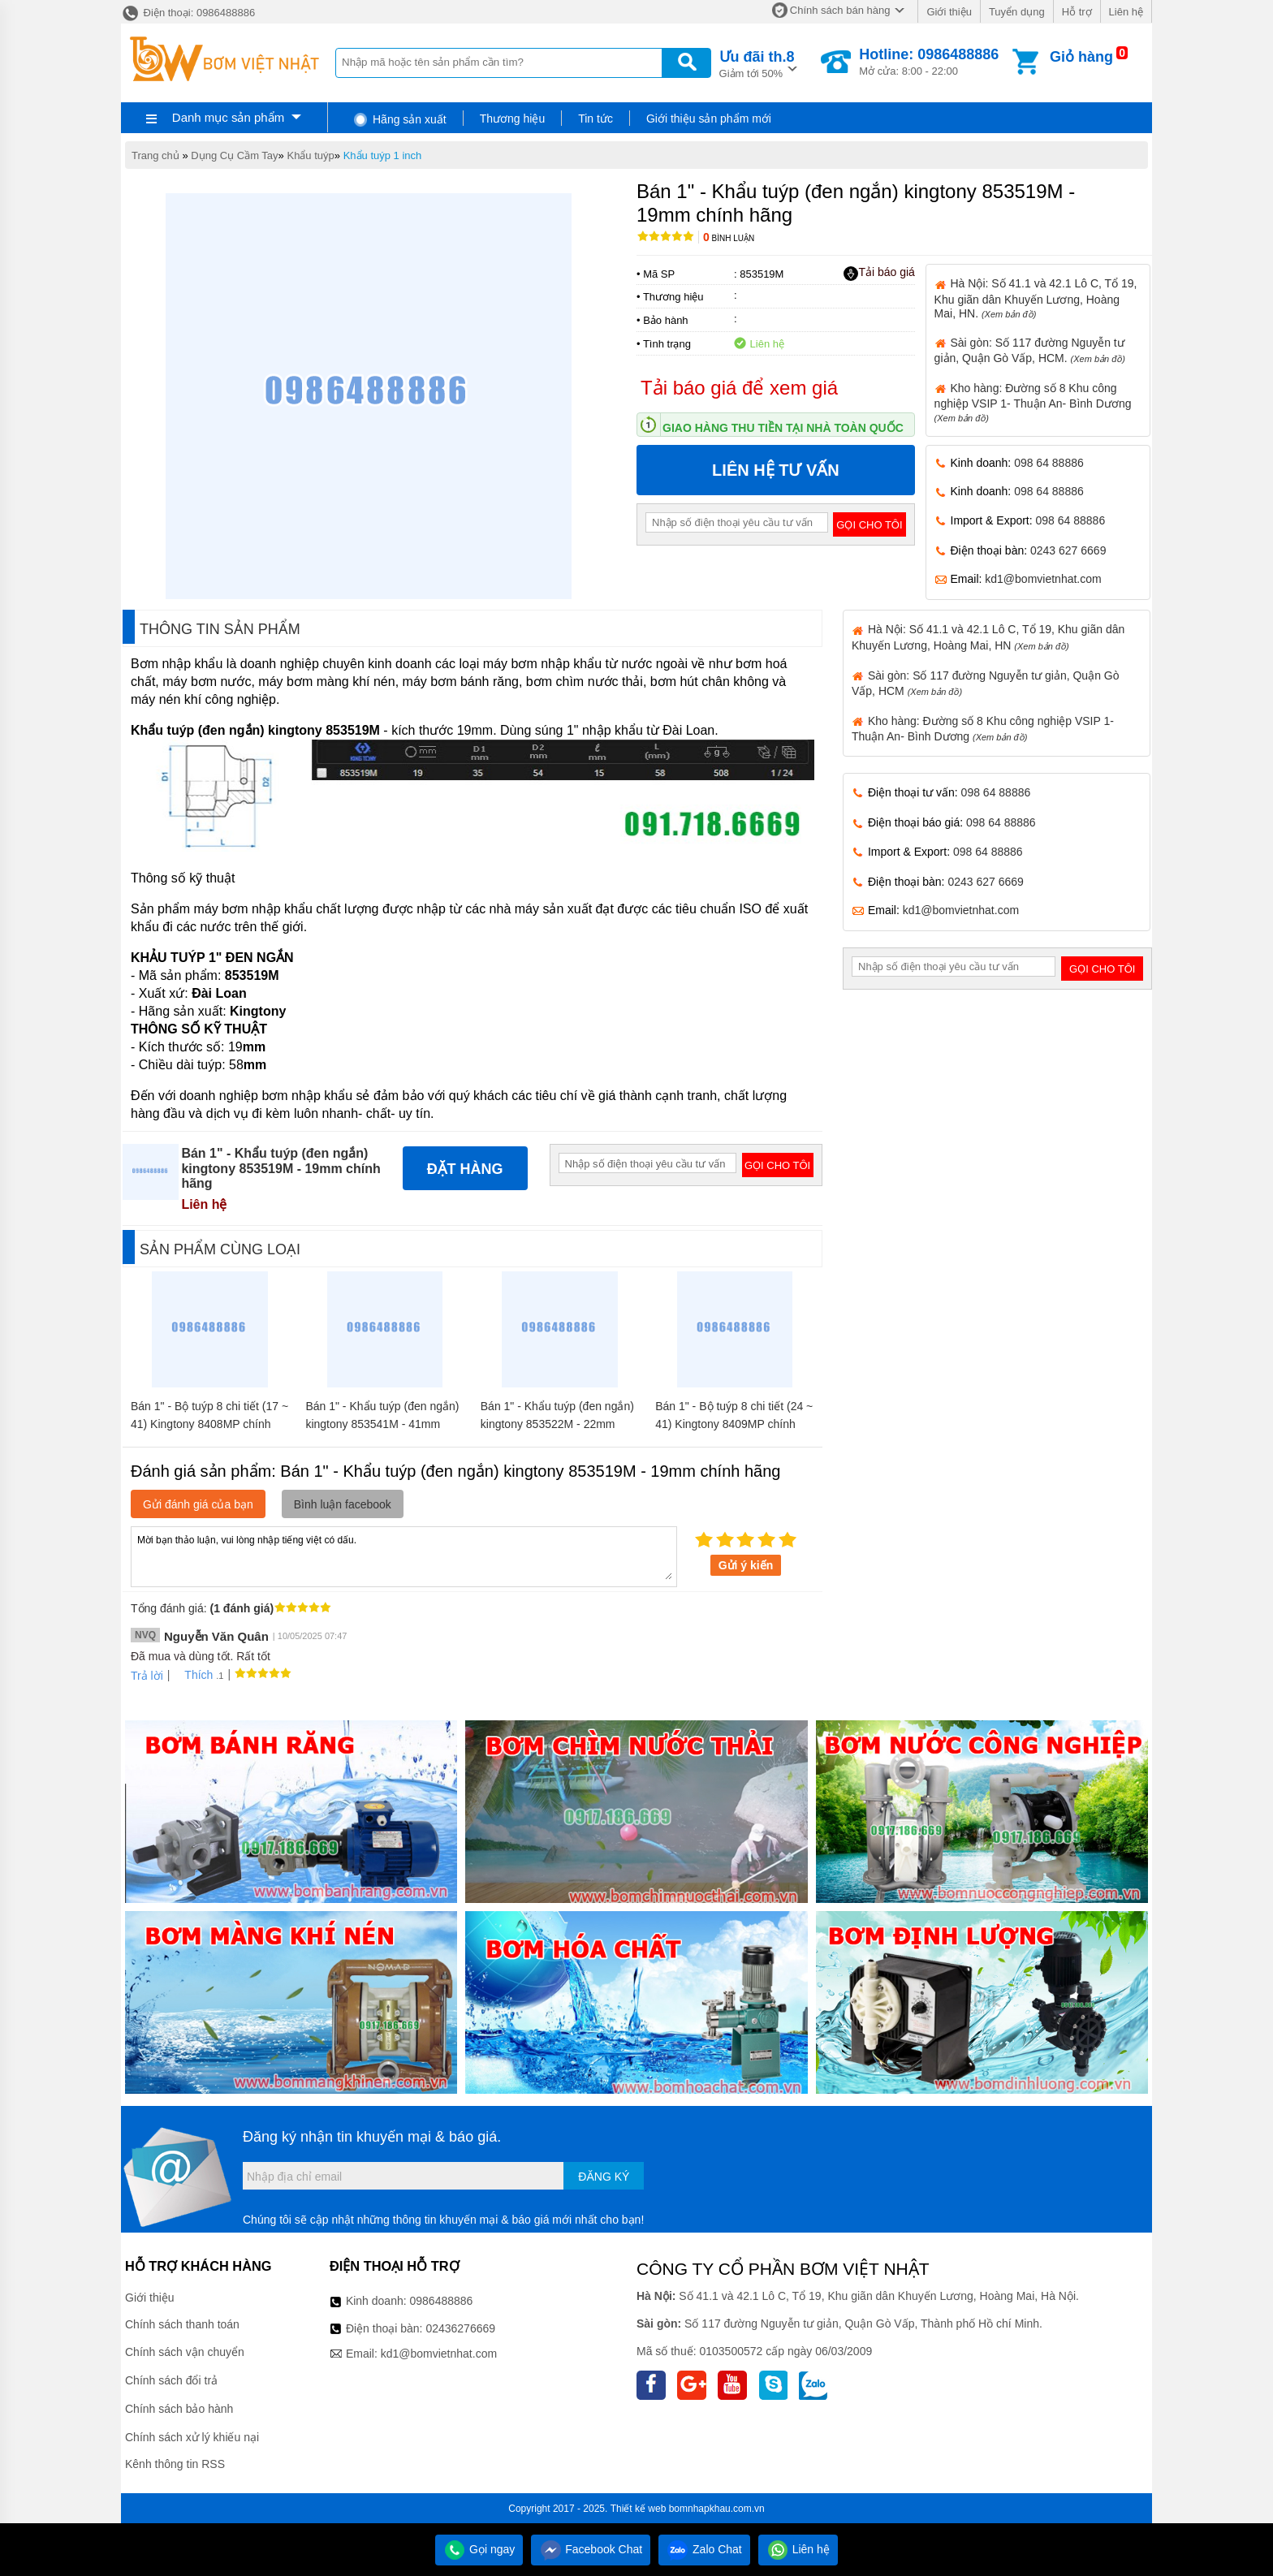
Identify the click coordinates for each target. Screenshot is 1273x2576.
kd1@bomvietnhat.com (1043, 578)
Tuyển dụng (1017, 12)
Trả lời (147, 1675)
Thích (193, 1674)
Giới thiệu (948, 12)
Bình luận (728, 238)
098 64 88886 (1049, 462)
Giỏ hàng (1081, 57)
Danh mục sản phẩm (228, 117)
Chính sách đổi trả (171, 2380)
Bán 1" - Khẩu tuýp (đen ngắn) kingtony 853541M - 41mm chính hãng (382, 1424)
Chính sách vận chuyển (184, 2351)
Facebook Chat (590, 2549)
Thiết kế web (639, 2508)
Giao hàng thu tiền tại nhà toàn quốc (783, 427)
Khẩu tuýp (310, 155)
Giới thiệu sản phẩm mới (708, 118)
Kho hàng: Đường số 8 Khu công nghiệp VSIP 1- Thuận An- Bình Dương (1033, 402)
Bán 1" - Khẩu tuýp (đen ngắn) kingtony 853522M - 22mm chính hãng (557, 1424)
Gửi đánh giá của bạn (198, 1504)
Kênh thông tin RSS (175, 2463)
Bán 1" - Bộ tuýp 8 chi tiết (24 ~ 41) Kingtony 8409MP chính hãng (734, 1424)
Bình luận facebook (342, 1504)
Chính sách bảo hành (179, 2408)
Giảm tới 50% (757, 63)
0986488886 (441, 2300)
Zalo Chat (704, 2549)
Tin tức (595, 118)
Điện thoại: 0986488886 (188, 12)
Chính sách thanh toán (182, 2324)
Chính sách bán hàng (840, 10)
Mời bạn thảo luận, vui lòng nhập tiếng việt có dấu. (404, 1555)
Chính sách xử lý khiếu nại (192, 2437)
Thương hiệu (512, 118)
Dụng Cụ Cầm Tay (234, 155)
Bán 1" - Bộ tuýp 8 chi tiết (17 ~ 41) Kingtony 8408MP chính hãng (209, 1424)
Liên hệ (1126, 12)
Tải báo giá (879, 272)
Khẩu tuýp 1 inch (382, 155)
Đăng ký (603, 2176)
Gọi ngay (479, 2549)
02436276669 (460, 2328)
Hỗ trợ (1077, 12)
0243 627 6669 (1068, 550)
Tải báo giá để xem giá (739, 388)
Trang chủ (155, 155)
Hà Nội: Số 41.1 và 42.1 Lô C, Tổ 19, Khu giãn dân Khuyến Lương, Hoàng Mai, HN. (1035, 298)
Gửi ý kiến (746, 1565)
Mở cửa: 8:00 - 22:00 (929, 61)
